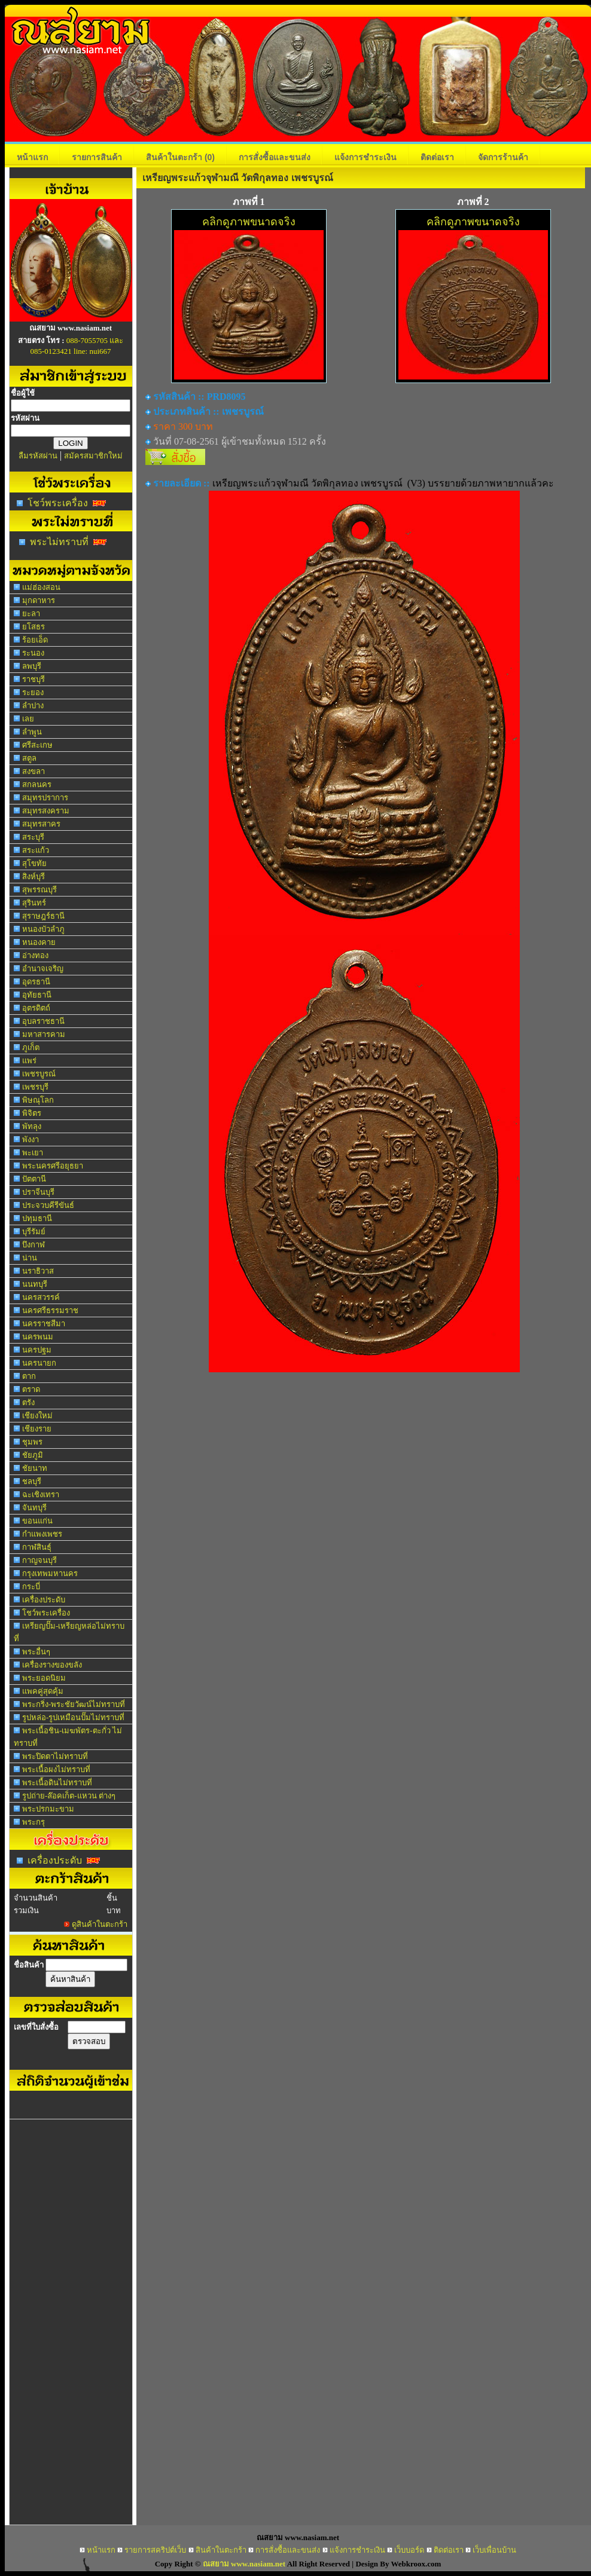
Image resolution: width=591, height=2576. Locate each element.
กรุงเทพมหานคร (50, 1573)
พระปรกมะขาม (48, 1808)
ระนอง (33, 652)
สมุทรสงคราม (45, 810)
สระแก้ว (35, 850)
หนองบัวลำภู (43, 929)
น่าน (29, 1257)
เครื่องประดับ (43, 1599)
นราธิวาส (38, 1270)
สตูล (29, 758)
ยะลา (31, 613)
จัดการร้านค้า (503, 157)
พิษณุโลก (38, 1100)
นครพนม (37, 1336)
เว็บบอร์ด (409, 2550)
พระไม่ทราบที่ (59, 542)
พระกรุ (33, 1822)
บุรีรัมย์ (33, 1231)
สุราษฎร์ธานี (43, 915)
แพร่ (29, 1060)
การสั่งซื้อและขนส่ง (274, 157)
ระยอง (33, 692)
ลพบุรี (31, 666)
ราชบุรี (33, 679)
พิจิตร (31, 1113)
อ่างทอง (35, 955)
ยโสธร (33, 626)
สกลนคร (36, 784)
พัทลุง (31, 1126)
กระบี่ (31, 1586)
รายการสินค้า (97, 157)
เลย (28, 718)
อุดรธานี (36, 981)
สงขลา (33, 771)
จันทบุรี (34, 1507)
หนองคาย (39, 942)
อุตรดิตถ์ (36, 1008)
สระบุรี (33, 837)
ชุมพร (32, 1441)
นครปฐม (36, 1349)
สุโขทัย (34, 863)
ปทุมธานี (37, 1218)
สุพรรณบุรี (39, 889)
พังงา (30, 1139)
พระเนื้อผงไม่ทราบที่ (56, 1769)
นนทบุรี (34, 1284)
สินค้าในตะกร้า (180, 157)
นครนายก (39, 1363)
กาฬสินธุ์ (36, 1547)
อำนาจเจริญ (42, 968)
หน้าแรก (32, 157)
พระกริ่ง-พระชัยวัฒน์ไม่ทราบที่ (73, 1704)
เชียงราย (36, 1428)
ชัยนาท (34, 1468)
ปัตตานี (34, 1178)
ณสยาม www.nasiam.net (244, 2563)
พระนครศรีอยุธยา (52, 1165)
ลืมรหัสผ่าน (38, 455)
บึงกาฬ (33, 1244)
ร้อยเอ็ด (35, 639)
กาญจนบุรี (39, 1560)
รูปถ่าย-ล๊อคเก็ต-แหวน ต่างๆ (68, 1795)
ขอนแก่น (37, 1520)
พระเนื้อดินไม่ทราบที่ (57, 1782)
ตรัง (28, 1402)
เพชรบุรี (35, 1086)
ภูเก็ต (30, 1047)
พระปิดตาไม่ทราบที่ (55, 1756)
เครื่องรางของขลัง (52, 1664)
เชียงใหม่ (37, 1415)
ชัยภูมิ (32, 1455)
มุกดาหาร (38, 600)
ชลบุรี (31, 1481)
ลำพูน (32, 731)
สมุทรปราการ (45, 797)
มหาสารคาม (43, 1034)
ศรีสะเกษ (37, 745)
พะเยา (32, 1152)
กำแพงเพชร (42, 1533)
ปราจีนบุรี (38, 1192)
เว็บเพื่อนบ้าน (494, 2550)
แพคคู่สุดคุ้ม (42, 1691)
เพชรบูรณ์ (39, 1073)
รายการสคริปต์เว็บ (155, 2550)
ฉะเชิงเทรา (40, 1494)
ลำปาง (33, 705)
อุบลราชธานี (43, 1021)
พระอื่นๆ (36, 1651)
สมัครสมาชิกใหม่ (93, 455)
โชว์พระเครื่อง (58, 503)
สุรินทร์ (34, 902)
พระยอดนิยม (44, 1678)
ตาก (29, 1376)
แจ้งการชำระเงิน (365, 157)
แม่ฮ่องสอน (41, 587)
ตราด (31, 1389)
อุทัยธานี (36, 994)
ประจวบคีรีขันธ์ (48, 1205)
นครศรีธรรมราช (50, 1310)
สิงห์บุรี (33, 876)
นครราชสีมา (43, 1323)
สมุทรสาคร (41, 823)
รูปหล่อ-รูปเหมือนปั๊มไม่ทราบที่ (73, 1717)
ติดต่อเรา (437, 157)
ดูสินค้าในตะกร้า (99, 1924)
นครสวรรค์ (41, 1297)
